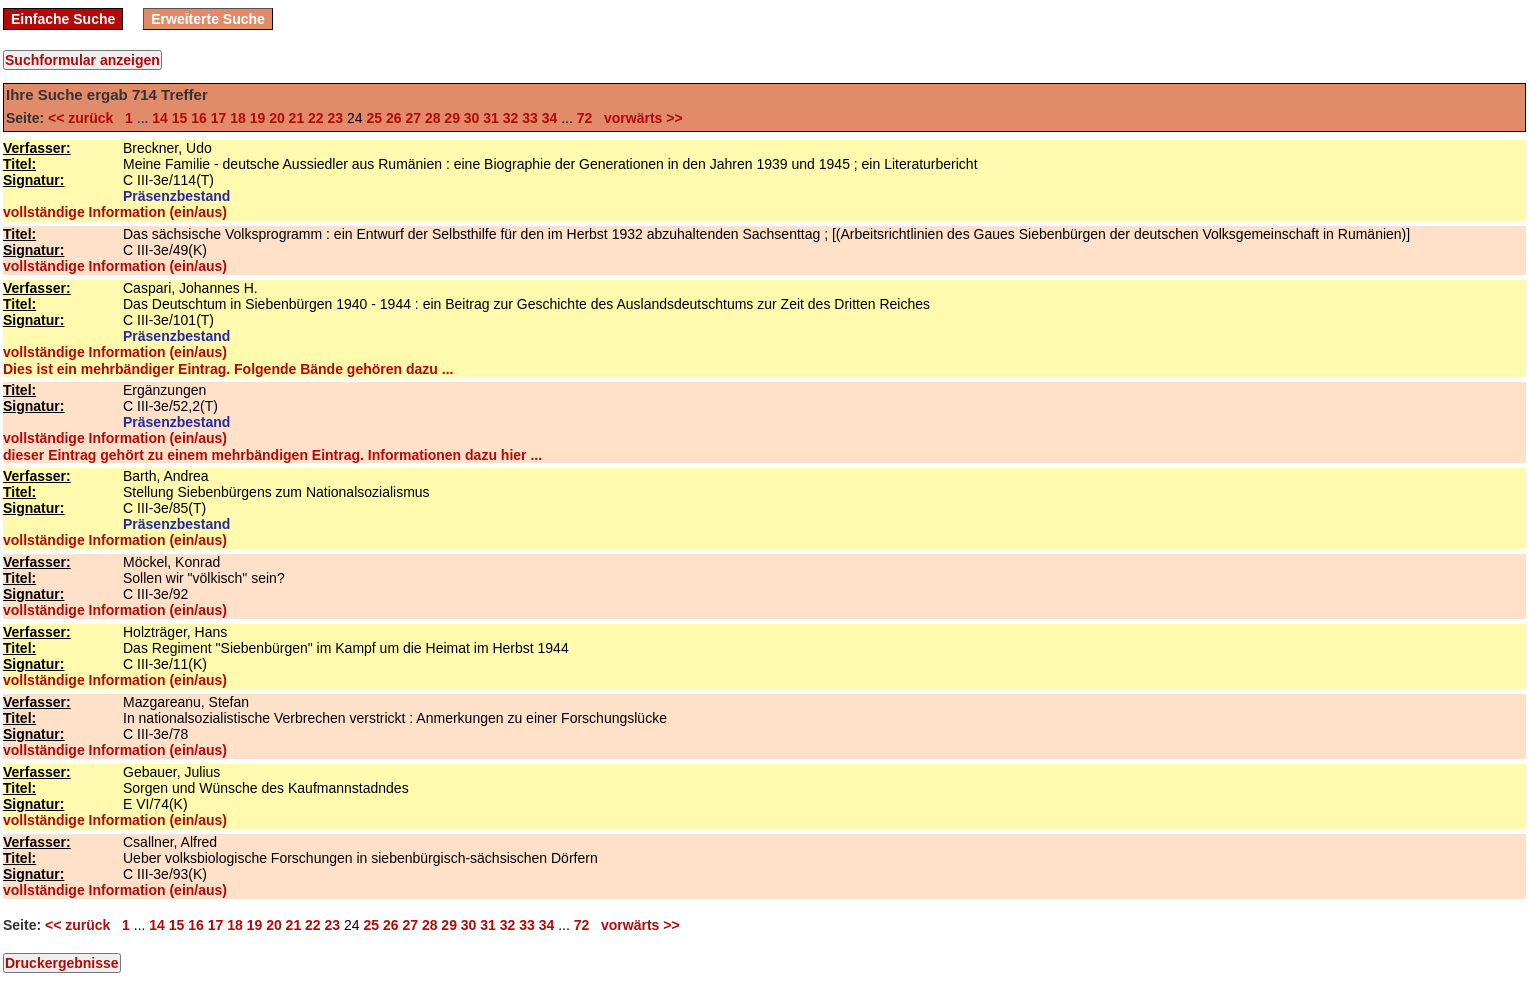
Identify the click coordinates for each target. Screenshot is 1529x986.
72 (585, 118)
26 (394, 118)
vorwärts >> (639, 118)
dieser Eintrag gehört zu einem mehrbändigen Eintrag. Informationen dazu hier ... (272, 455)
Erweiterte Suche (208, 19)
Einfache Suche (63, 19)
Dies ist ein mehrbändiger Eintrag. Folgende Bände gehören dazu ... (228, 369)
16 (199, 118)
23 (336, 118)
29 (452, 118)
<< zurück (84, 118)
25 (374, 118)
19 (258, 118)
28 (433, 118)
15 (180, 118)
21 (297, 118)
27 (413, 118)
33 (530, 118)
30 (472, 118)
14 (160, 118)
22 (316, 118)
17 (219, 118)
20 (277, 118)
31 (491, 118)
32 (511, 118)
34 (550, 118)
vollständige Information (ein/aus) (115, 212)
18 (238, 118)
